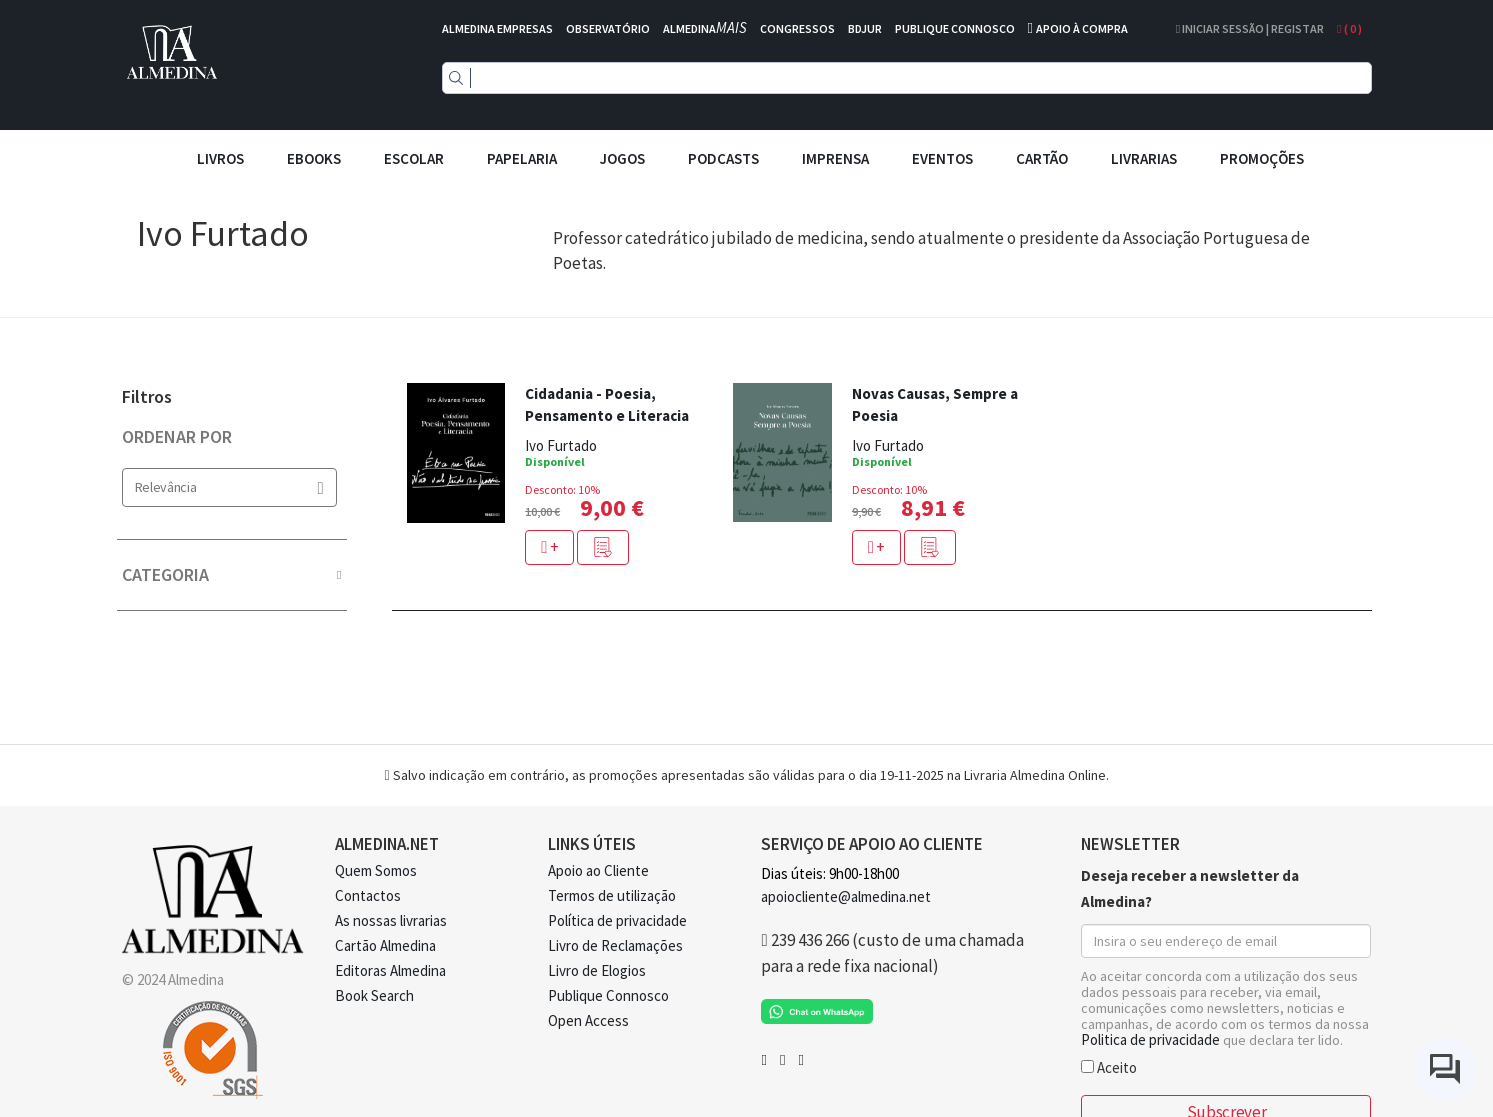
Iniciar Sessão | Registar (1250, 28)
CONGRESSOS (797, 28)
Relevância (229, 487)
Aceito (1109, 1066)
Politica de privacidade (1150, 1039)
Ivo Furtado (561, 445)
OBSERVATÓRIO (608, 28)
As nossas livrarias (391, 920)
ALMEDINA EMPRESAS (497, 28)
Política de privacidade (617, 920)
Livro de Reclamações (615, 945)
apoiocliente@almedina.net (846, 896)
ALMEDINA (705, 28)
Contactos (368, 895)
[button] (603, 547)
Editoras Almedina (390, 970)
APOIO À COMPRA (1082, 28)
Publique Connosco (608, 995)
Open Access (588, 1020)
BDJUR (865, 28)
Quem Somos (376, 870)
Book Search (374, 995)
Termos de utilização (612, 895)
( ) (1349, 28)
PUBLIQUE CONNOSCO (955, 28)
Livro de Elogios (597, 970)
